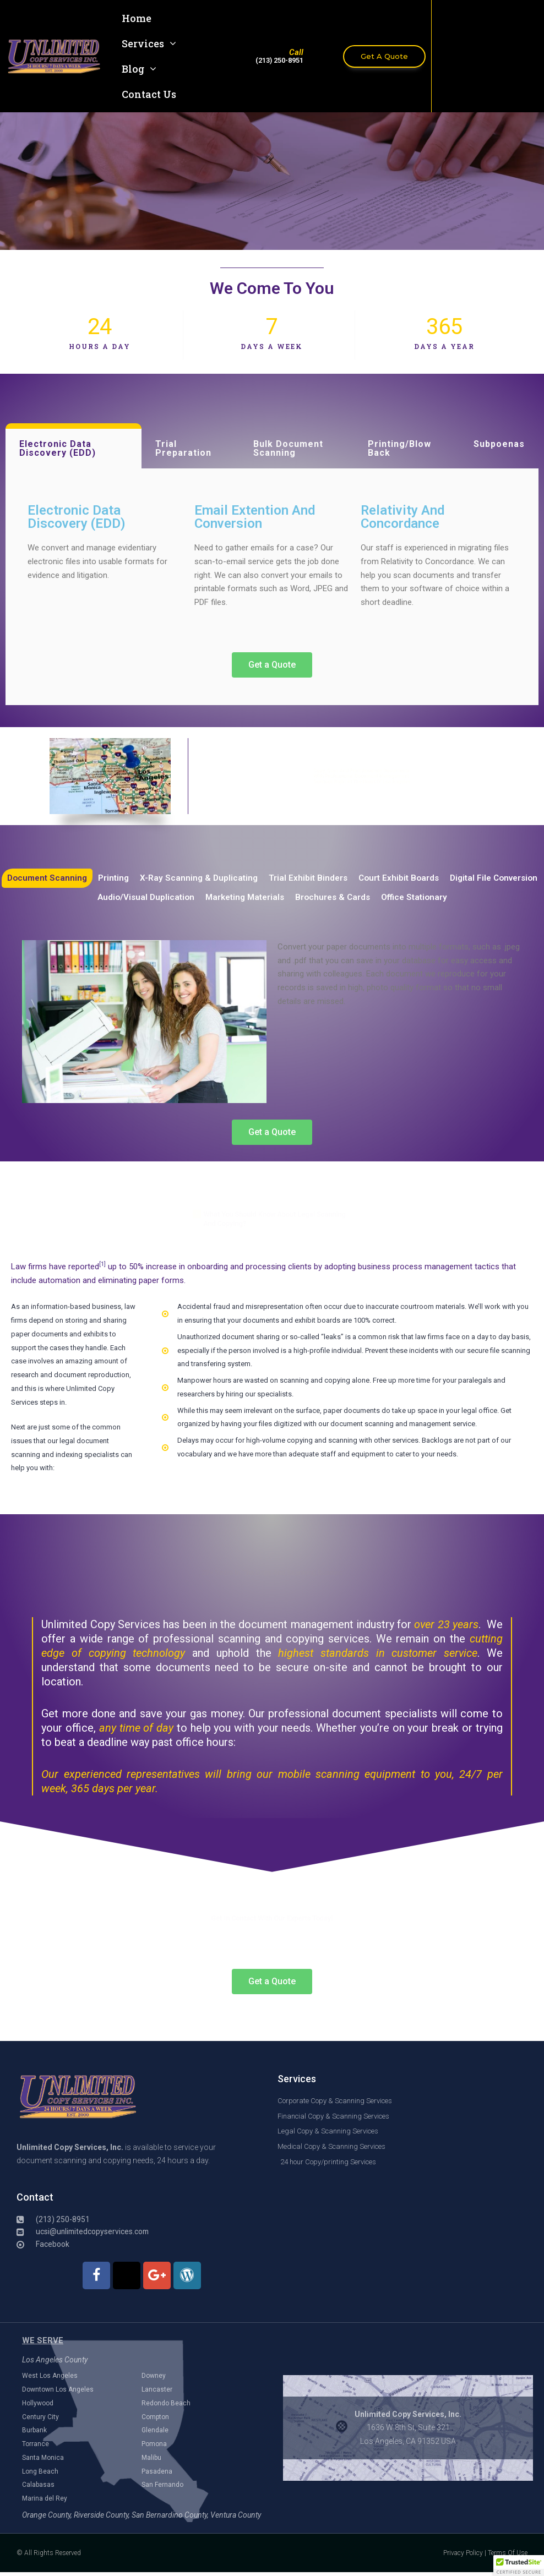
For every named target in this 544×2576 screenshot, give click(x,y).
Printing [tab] (161, 878)
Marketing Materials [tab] (296, 898)
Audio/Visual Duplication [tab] (193, 898)
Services (149, 43)
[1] (102, 1265)
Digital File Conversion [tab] (85, 898)
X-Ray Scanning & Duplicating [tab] (248, 878)
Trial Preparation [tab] (183, 448)
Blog (139, 68)
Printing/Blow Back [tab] (399, 448)
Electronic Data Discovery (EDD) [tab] (57, 448)
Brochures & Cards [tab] (387, 898)
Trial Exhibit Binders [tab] (359, 878)
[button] (518, 2565)
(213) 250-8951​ (279, 60)
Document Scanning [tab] (92, 878)
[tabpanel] (272, 586)
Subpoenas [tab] (499, 444)
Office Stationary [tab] (472, 898)
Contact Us (149, 94)
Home (136, 18)
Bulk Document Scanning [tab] (288, 448)
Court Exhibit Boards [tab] (452, 878)
